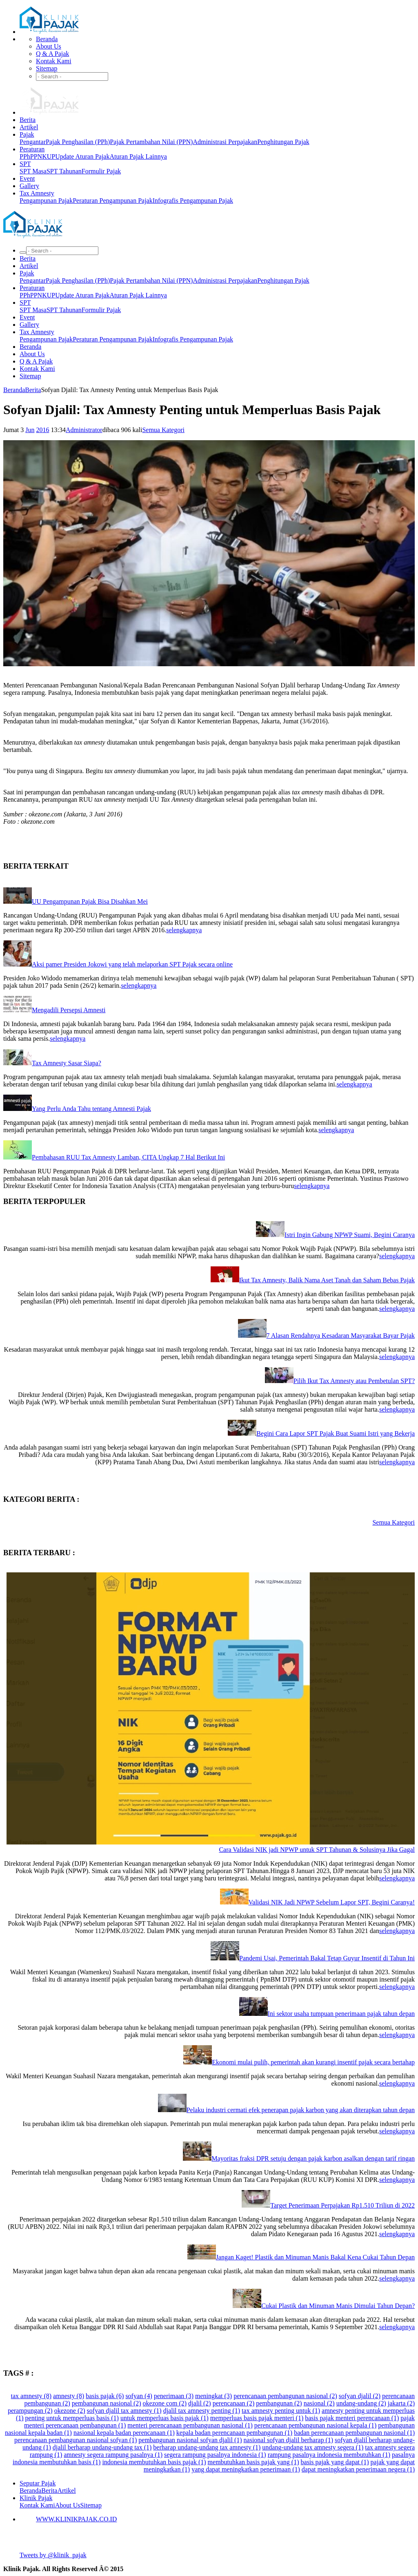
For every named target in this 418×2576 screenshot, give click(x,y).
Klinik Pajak (36, 2497)
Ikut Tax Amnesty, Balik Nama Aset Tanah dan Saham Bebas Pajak (327, 1280)
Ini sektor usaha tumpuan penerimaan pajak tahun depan (341, 2013)
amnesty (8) (68, 2395)
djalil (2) (199, 2403)
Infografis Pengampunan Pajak (193, 200)
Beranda (47, 38)
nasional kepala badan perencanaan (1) (124, 2432)
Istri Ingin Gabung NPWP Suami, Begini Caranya (350, 1234)
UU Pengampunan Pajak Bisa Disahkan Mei (90, 901)
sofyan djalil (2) (359, 2395)
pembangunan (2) (279, 2403)
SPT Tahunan (64, 171)
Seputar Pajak (38, 2483)
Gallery (29, 185)
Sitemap (46, 68)
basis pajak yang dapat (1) (335, 2462)
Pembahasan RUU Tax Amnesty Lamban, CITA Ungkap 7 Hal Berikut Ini (128, 1157)
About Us (48, 46)
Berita (28, 119)
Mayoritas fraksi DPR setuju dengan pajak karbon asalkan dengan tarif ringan (313, 2158)
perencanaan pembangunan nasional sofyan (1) (75, 2439)
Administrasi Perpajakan (225, 141)
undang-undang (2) (361, 2403)
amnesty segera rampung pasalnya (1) (113, 2454)
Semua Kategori (163, 429)
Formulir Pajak (101, 171)
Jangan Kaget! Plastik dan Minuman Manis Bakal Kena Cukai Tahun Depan (315, 2257)
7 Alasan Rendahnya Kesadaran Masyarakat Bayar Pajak (341, 1335)
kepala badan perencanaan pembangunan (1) (234, 2432)
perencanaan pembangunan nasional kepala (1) (315, 2425)
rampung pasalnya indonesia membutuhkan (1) (329, 2454)
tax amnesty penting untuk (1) (281, 2410)
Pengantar (33, 141)
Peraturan (32, 149)
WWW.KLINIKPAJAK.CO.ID (76, 2519)
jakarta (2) (401, 2403)
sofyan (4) (138, 2395)
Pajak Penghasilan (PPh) (78, 141)
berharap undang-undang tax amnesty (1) (206, 2447)
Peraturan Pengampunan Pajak (113, 200)
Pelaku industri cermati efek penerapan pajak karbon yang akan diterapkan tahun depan (301, 2109)
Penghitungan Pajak (283, 141)
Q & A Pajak (52, 53)
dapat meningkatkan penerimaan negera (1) (358, 2469)
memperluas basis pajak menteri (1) (256, 2417)
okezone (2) (69, 2410)
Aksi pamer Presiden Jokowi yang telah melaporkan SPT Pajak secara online (132, 964)
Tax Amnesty (37, 193)
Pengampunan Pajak (46, 200)
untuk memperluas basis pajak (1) (164, 2417)
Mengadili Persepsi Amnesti (68, 1009)
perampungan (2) (30, 2410)
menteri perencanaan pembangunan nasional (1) (190, 2425)
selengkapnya (184, 930)
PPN (36, 156)
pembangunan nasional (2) (106, 2403)
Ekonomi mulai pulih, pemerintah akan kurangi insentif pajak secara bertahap (313, 2062)
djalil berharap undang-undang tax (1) (102, 2447)
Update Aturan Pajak (82, 156)
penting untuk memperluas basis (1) (72, 2417)
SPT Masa (33, 171)
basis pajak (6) (105, 2395)
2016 (42, 429)
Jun (29, 429)
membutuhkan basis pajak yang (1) (253, 2462)
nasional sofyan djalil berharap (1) (288, 2439)
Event (27, 178)
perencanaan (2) (234, 2403)
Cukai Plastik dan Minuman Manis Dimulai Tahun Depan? (338, 2305)
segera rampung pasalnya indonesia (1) (215, 2454)
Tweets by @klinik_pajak (53, 2555)
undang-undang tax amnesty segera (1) (312, 2447)
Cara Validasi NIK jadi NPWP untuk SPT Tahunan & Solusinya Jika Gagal (317, 1849)
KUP (48, 156)
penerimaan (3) (173, 2395)
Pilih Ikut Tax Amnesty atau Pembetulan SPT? (354, 1380)
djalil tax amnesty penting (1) (201, 2410)
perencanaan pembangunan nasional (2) (285, 2395)
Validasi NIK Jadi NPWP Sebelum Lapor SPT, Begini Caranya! (332, 1902)
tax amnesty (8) (31, 2395)
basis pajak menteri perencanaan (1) (352, 2417)
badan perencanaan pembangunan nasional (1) (354, 2432)
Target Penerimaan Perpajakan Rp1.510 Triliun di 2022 (342, 2205)
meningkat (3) (213, 2395)
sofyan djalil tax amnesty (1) (124, 2410)
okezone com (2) (165, 2403)
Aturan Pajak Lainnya (138, 156)
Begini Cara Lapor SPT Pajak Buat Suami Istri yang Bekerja (335, 1433)
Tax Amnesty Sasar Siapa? (66, 1063)
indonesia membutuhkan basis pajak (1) (154, 2462)
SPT (25, 163)
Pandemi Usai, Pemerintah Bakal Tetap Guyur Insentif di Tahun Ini (327, 1958)
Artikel (29, 127)
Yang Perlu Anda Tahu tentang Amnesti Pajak (91, 1108)
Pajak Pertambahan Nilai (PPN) (151, 141)
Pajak (27, 134)
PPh (25, 156)
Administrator (84, 429)
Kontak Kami (53, 61)
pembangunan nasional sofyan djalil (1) (190, 2439)
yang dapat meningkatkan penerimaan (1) (245, 2469)
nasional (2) (319, 2403)
